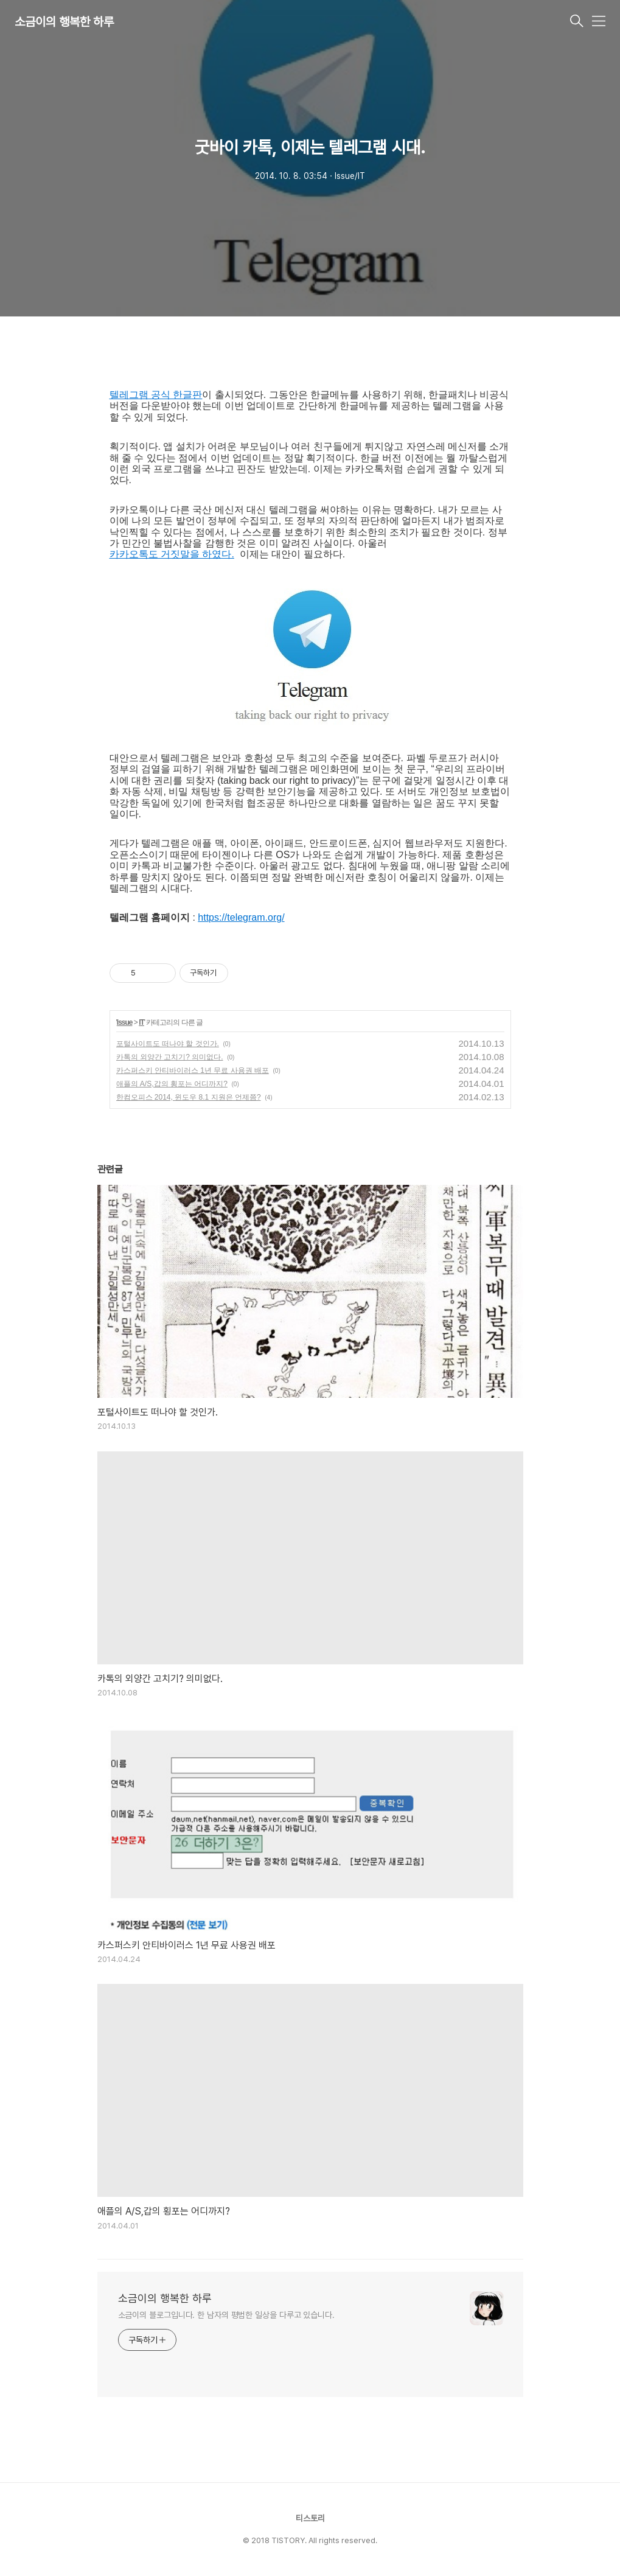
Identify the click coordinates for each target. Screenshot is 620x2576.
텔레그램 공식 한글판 (156, 394)
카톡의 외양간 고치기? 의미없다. (169, 1057)
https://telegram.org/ (241, 917)
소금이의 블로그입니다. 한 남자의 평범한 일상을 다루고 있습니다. (226, 2315)
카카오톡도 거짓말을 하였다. (172, 554)
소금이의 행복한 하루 (64, 22)
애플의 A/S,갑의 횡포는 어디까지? (172, 1084)
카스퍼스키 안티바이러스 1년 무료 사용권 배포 (192, 1070)
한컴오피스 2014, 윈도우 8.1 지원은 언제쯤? (188, 1097)
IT (141, 1022)
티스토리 (310, 2518)
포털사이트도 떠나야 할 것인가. (167, 1043)
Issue (125, 1022)
